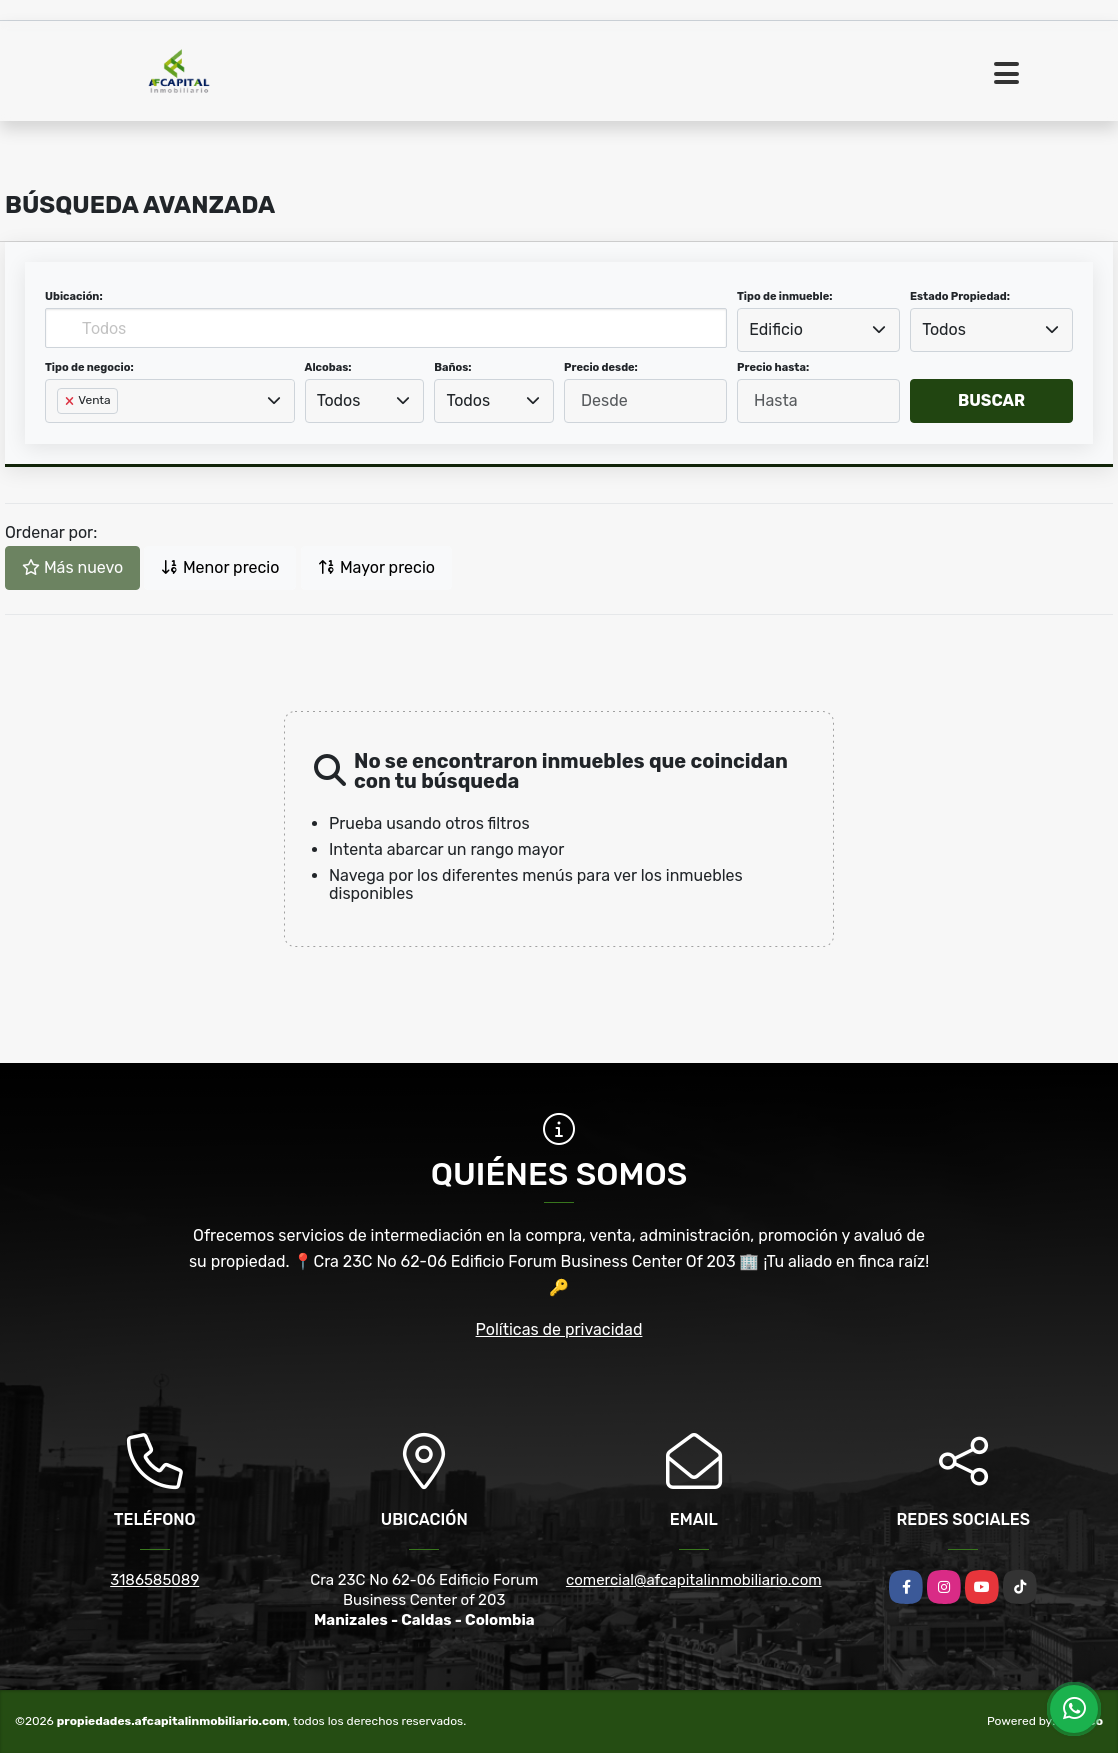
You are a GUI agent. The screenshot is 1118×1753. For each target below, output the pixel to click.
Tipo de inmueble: (784, 296)
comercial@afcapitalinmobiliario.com (694, 1580)
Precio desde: (601, 367)
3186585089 (154, 1580)
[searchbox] (63, 433)
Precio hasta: (773, 367)
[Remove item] (71, 401)
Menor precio (220, 567)
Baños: (452, 367)
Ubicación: (74, 296)
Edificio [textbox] (776, 329)
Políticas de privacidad (559, 1329)
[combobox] (818, 330)
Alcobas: (328, 367)
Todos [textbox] (944, 329)
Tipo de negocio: (89, 367)
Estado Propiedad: (960, 296)
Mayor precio (376, 567)
